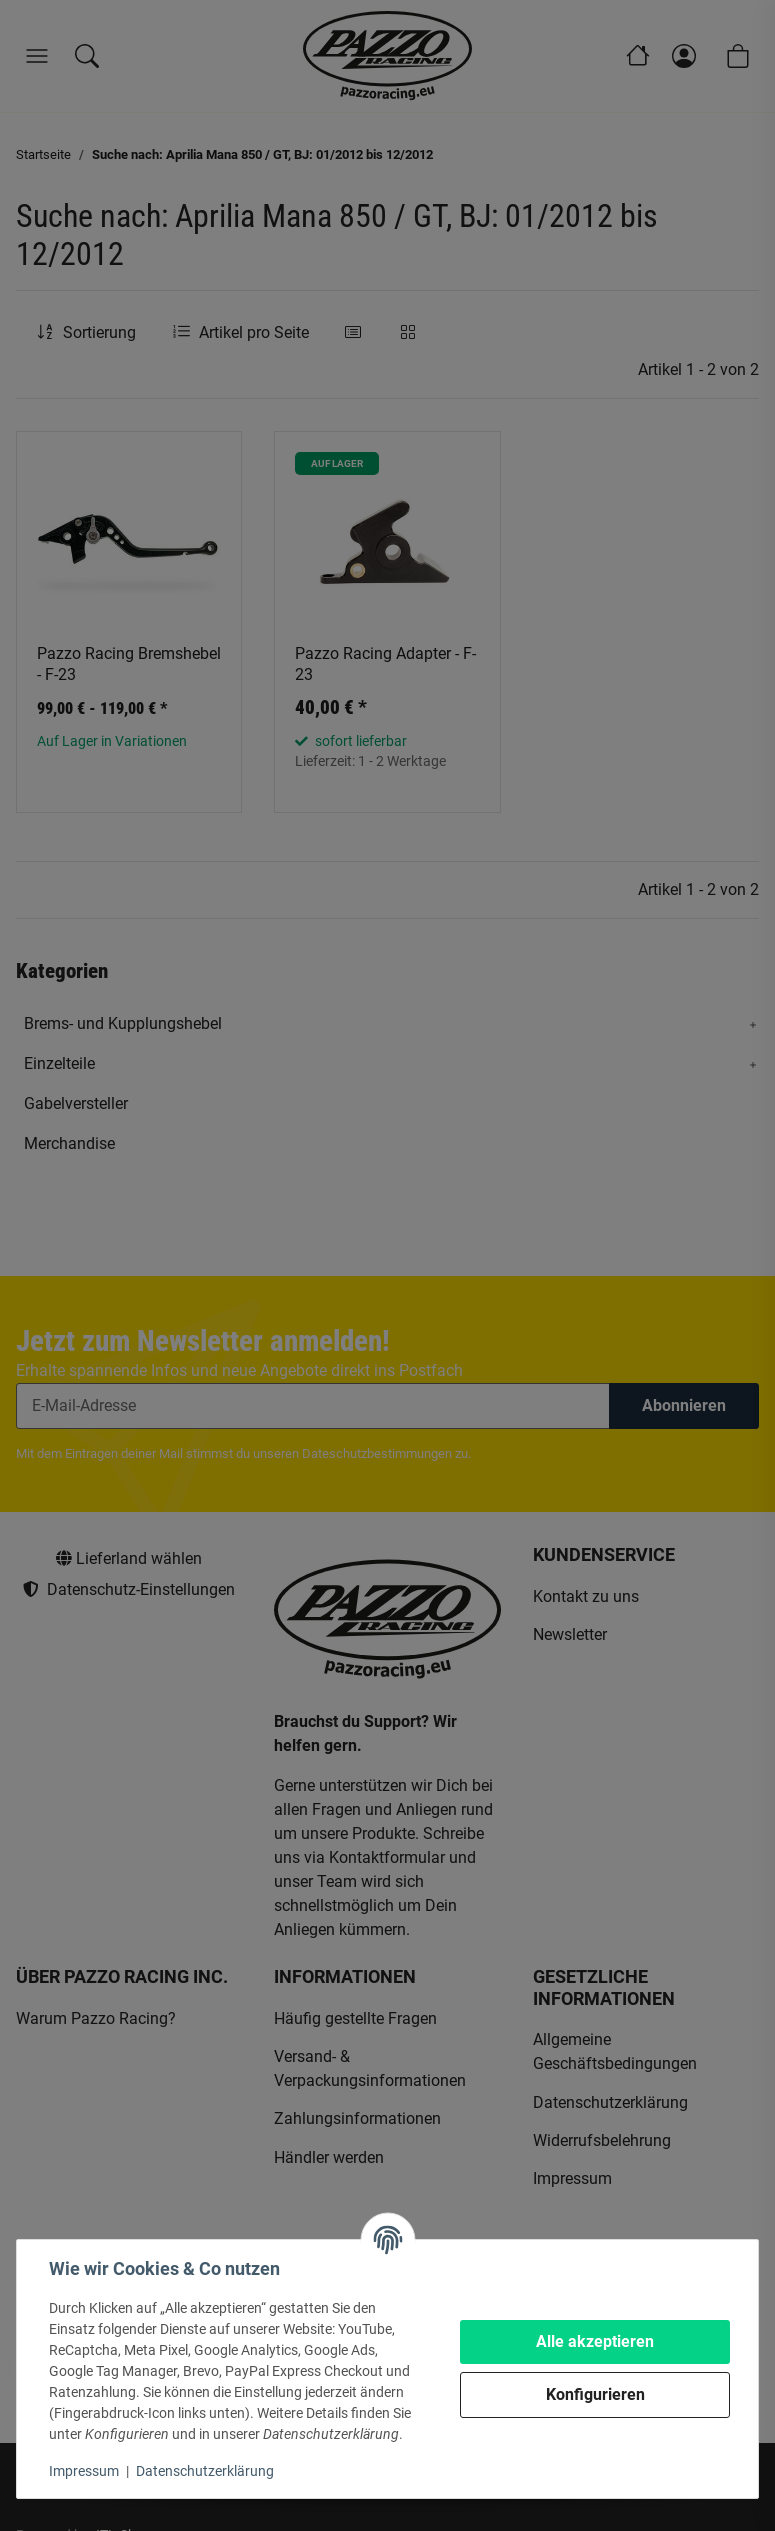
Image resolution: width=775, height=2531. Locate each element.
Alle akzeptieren (595, 2341)
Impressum (84, 2471)
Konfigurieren (595, 2394)
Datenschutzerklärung (205, 2471)
